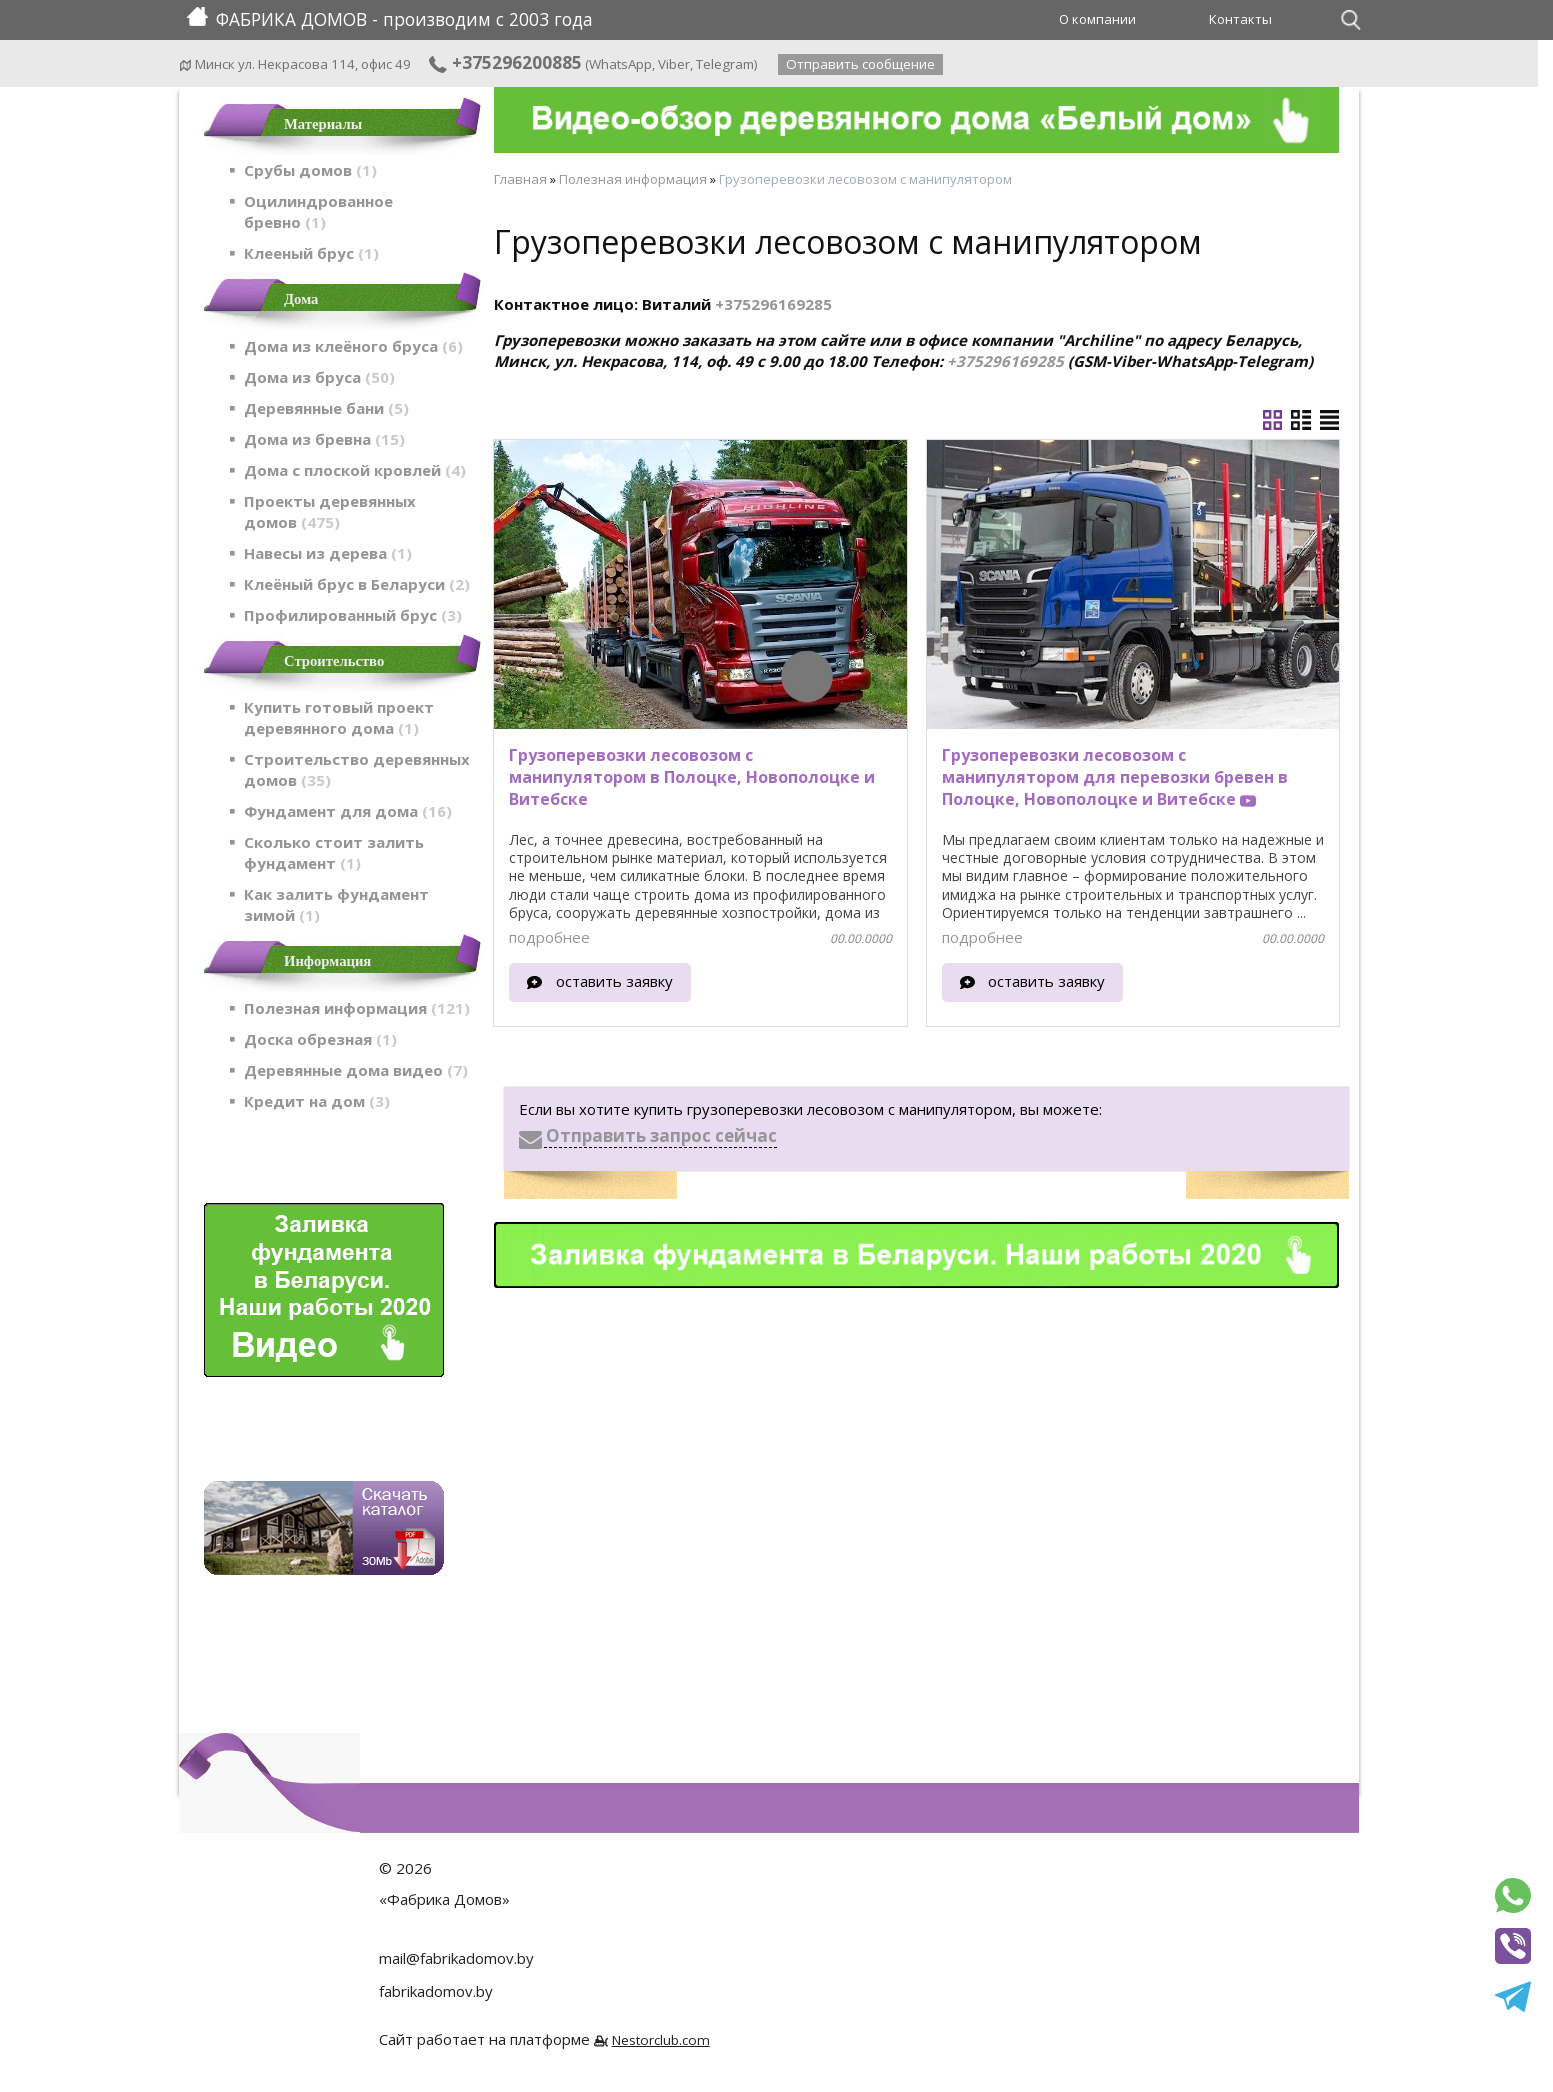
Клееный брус (311, 253)
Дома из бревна (324, 439)
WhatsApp (620, 64)
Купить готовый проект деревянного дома (339, 717)
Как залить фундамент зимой (336, 904)
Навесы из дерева (328, 553)
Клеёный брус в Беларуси (357, 584)
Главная (520, 179)
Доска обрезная (320, 1039)
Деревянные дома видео (356, 1070)
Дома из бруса (319, 377)
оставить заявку (614, 981)
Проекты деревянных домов (330, 511)
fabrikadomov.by (436, 1991)
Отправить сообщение (860, 64)
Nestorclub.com (661, 2040)
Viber (674, 64)
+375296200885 (505, 62)
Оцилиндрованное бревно (318, 211)
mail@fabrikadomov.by (456, 1958)
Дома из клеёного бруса (353, 346)
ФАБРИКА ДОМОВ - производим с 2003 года (390, 19)
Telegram (725, 64)
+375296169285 (773, 304)
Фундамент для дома (348, 811)
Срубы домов (310, 170)
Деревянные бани (326, 408)
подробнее (549, 937)
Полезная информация (357, 1008)
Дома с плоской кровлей (355, 470)
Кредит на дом (317, 1101)
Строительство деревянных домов (357, 769)
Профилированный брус (353, 615)
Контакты (1240, 19)
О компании (1097, 19)
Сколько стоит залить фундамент (334, 852)
